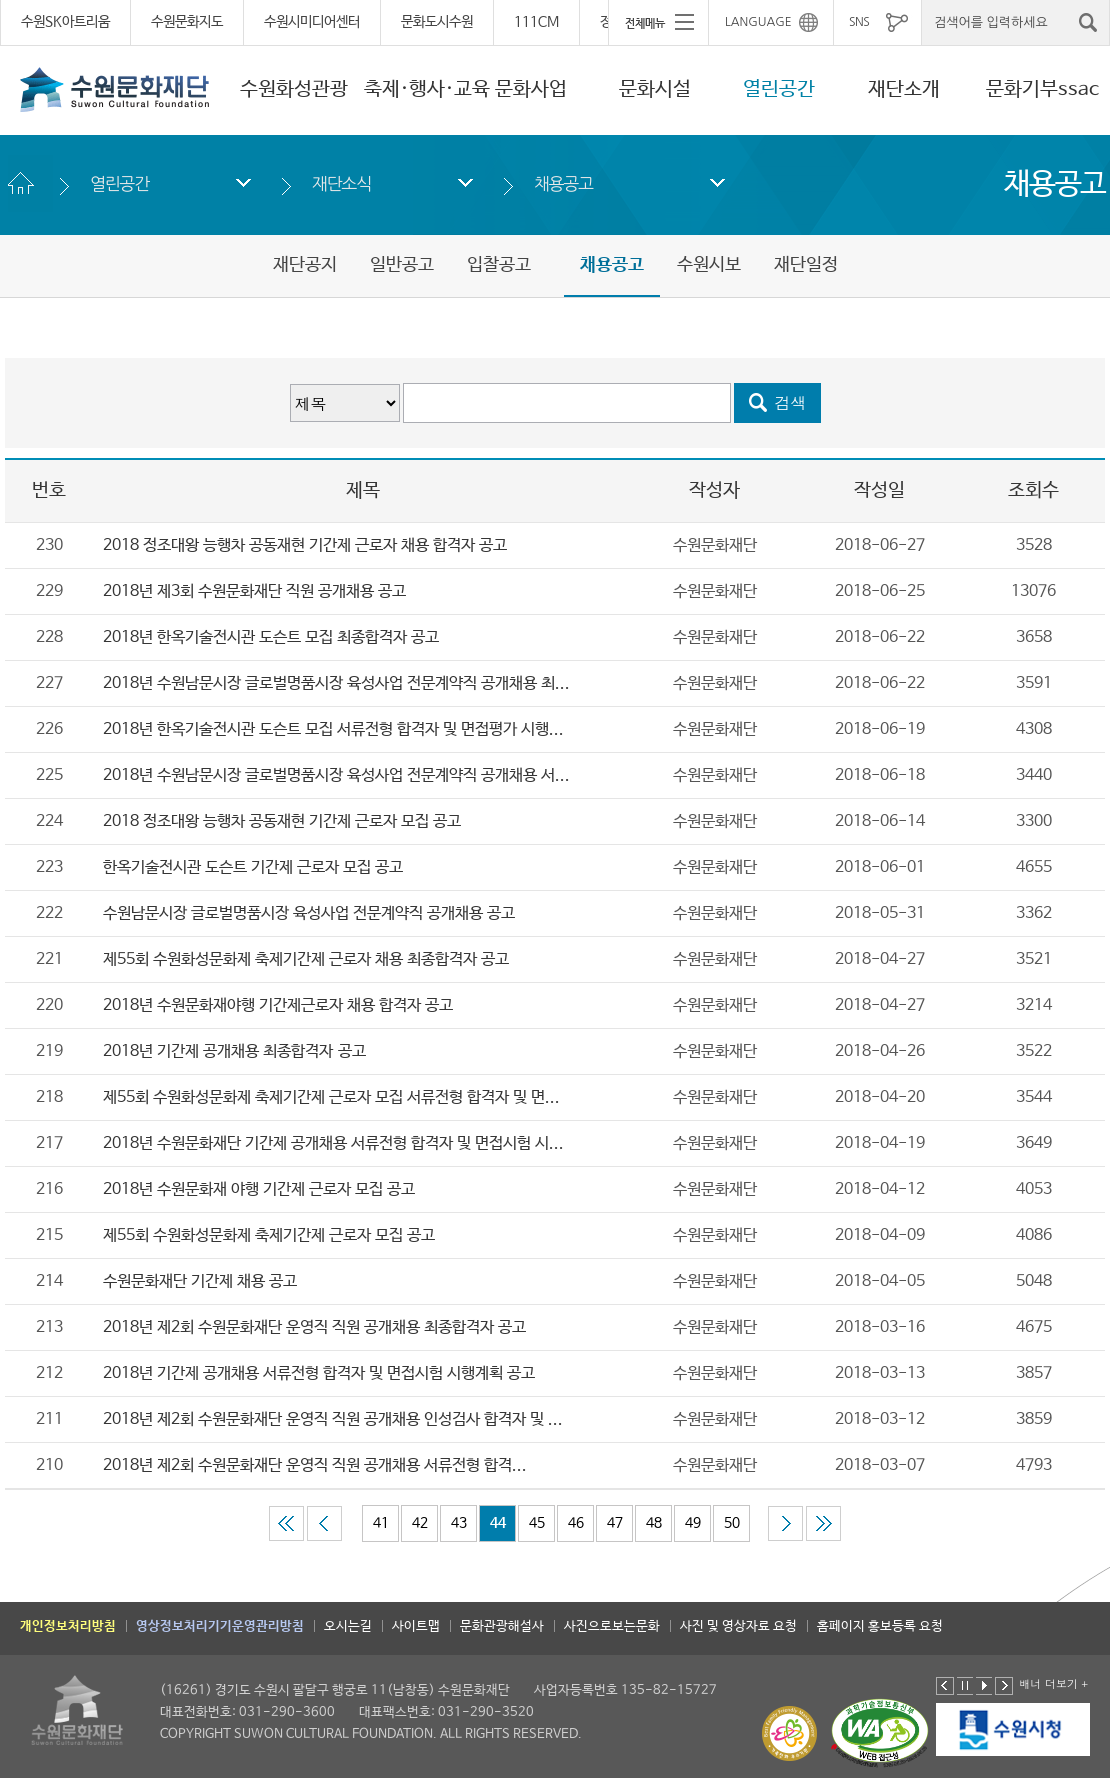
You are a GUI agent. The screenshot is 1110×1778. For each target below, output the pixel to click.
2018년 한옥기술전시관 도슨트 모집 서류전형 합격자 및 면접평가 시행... (333, 729)
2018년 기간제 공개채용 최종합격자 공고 (234, 1051)
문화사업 (531, 89)
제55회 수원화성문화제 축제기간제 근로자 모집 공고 (269, 1235)
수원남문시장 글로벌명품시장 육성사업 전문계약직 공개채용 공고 (309, 913)
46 (576, 1523)
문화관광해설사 (502, 1626)
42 (420, 1523)
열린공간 (779, 89)
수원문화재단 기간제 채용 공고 (200, 1281)
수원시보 (709, 265)
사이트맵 (416, 1626)
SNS (859, 22)
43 (459, 1523)
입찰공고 (499, 265)
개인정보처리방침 (68, 1626)
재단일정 (806, 265)
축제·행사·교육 (427, 89)
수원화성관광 (294, 89)
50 (732, 1523)
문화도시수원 (437, 22)
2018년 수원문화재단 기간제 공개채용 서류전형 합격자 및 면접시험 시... (333, 1143)
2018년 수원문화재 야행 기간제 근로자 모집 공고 (259, 1189)
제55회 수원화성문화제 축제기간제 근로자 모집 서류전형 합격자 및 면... (331, 1097)
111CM (536, 22)
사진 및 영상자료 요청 (738, 1626)
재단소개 (904, 89)
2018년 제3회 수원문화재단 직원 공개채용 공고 (254, 591)
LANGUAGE (758, 22)
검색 (791, 402)
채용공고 (563, 183)
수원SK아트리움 (65, 22)
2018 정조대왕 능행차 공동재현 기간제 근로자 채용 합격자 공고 (305, 545)
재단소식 (341, 183)
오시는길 (348, 1626)
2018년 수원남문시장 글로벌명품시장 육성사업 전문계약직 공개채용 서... (336, 775)
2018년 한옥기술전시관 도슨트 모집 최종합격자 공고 (271, 637)
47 (615, 1523)
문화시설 (655, 89)
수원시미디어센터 (312, 22)
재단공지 (305, 265)
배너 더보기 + (1053, 1683)
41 (381, 1523)
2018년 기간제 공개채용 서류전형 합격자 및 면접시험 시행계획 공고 (319, 1373)
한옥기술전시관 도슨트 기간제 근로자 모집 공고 (253, 867)
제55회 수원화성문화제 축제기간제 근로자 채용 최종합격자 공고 (306, 959)
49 (693, 1523)
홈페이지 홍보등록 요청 (880, 1626)
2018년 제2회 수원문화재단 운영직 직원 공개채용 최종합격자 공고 (314, 1327)
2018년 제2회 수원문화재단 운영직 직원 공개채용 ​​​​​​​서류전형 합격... (315, 1465)
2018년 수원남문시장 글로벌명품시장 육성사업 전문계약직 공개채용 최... (336, 683)
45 (537, 1523)
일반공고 (402, 265)
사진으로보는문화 (612, 1626)
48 (654, 1523)
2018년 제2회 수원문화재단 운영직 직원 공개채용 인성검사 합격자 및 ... (333, 1419)
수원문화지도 (187, 22)
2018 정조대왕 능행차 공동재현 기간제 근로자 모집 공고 (282, 821)
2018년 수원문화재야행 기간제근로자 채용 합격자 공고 (278, 1005)
